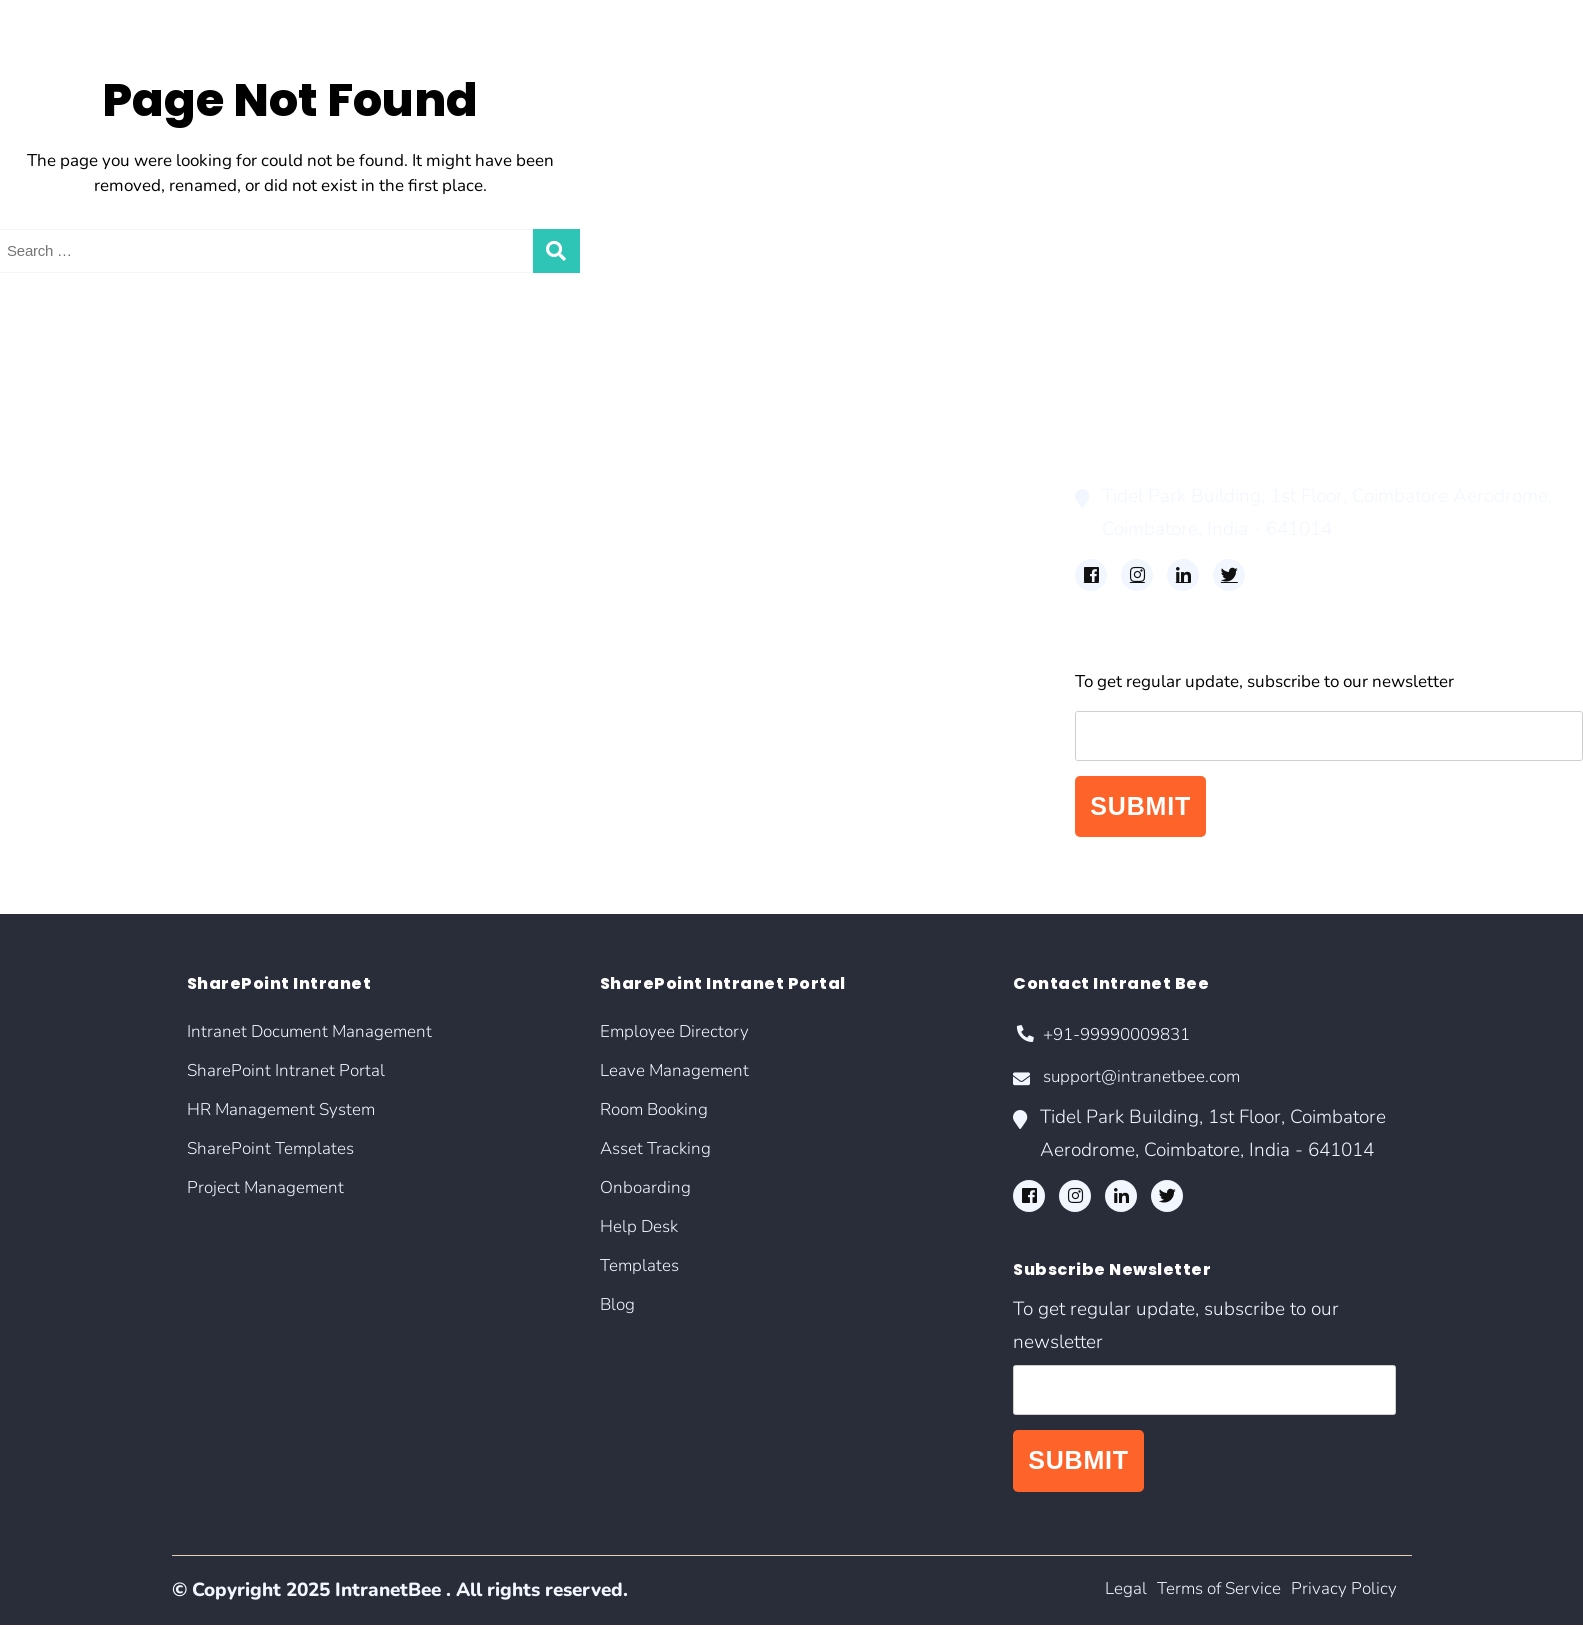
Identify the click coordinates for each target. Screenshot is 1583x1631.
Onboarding (584, 525)
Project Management (80, 525)
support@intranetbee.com (1138, 1083)
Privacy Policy (1338, 1596)
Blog (556, 610)
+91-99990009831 (1110, 1037)
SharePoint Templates (85, 496)
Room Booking (596, 468)
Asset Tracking (594, 496)
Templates (578, 582)
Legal (1096, 1596)
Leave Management (613, 439)
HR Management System (96, 468)
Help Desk (578, 553)
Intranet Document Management (126, 411)
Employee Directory (614, 411)
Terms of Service (1199, 1596)
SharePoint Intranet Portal (101, 439)
